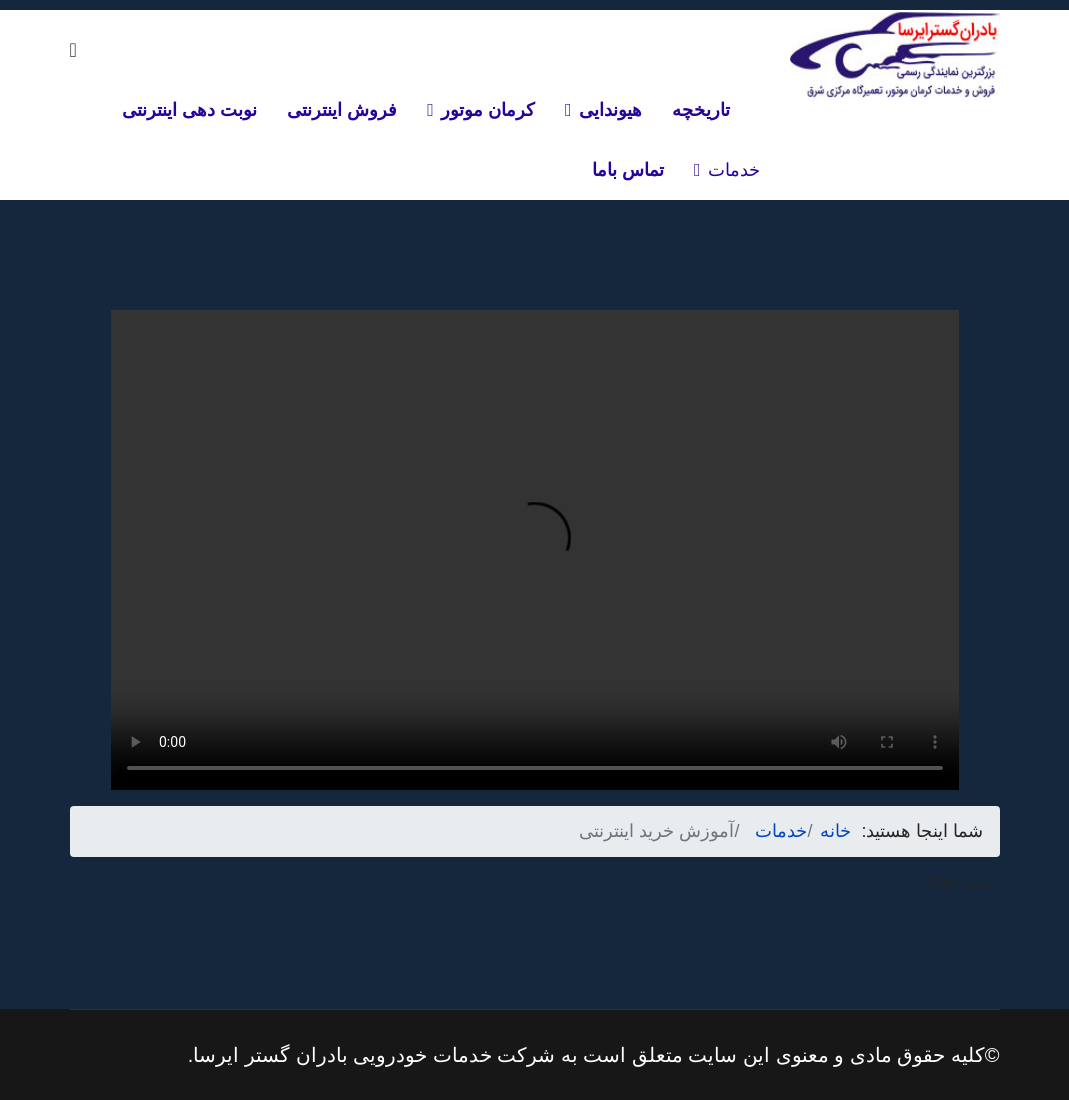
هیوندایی (610, 110)
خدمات (734, 170)
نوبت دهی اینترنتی (189, 110)
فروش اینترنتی (342, 110)
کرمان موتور (488, 110)
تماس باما (628, 170)
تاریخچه (701, 110)
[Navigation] (73, 50)
